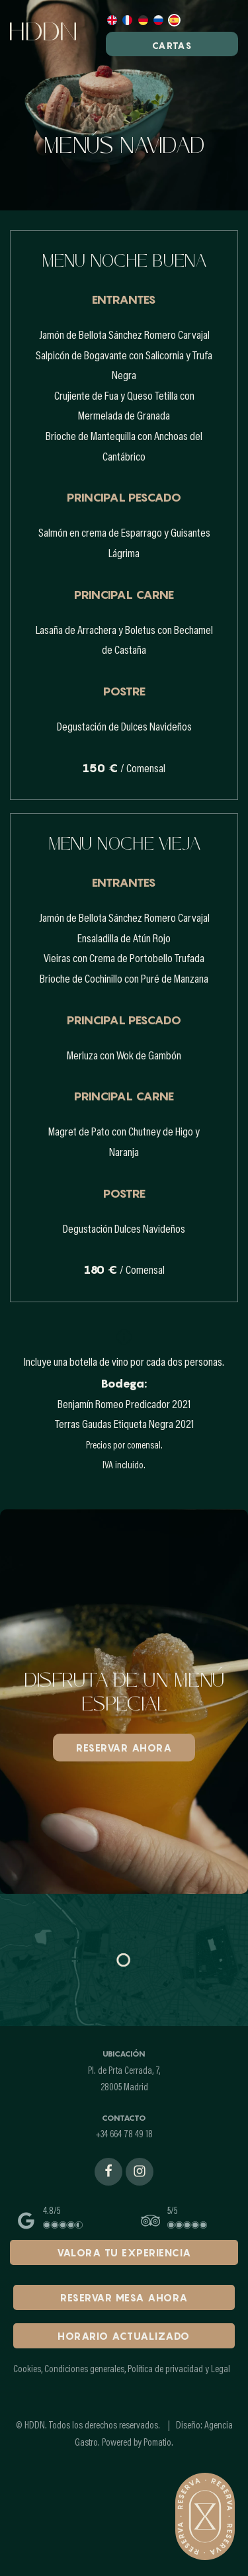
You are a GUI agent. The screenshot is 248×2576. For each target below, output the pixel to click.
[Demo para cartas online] (58, 33)
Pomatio (157, 2443)
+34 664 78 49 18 (124, 2135)
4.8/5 (51, 2212)
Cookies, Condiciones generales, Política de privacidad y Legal (121, 2370)
